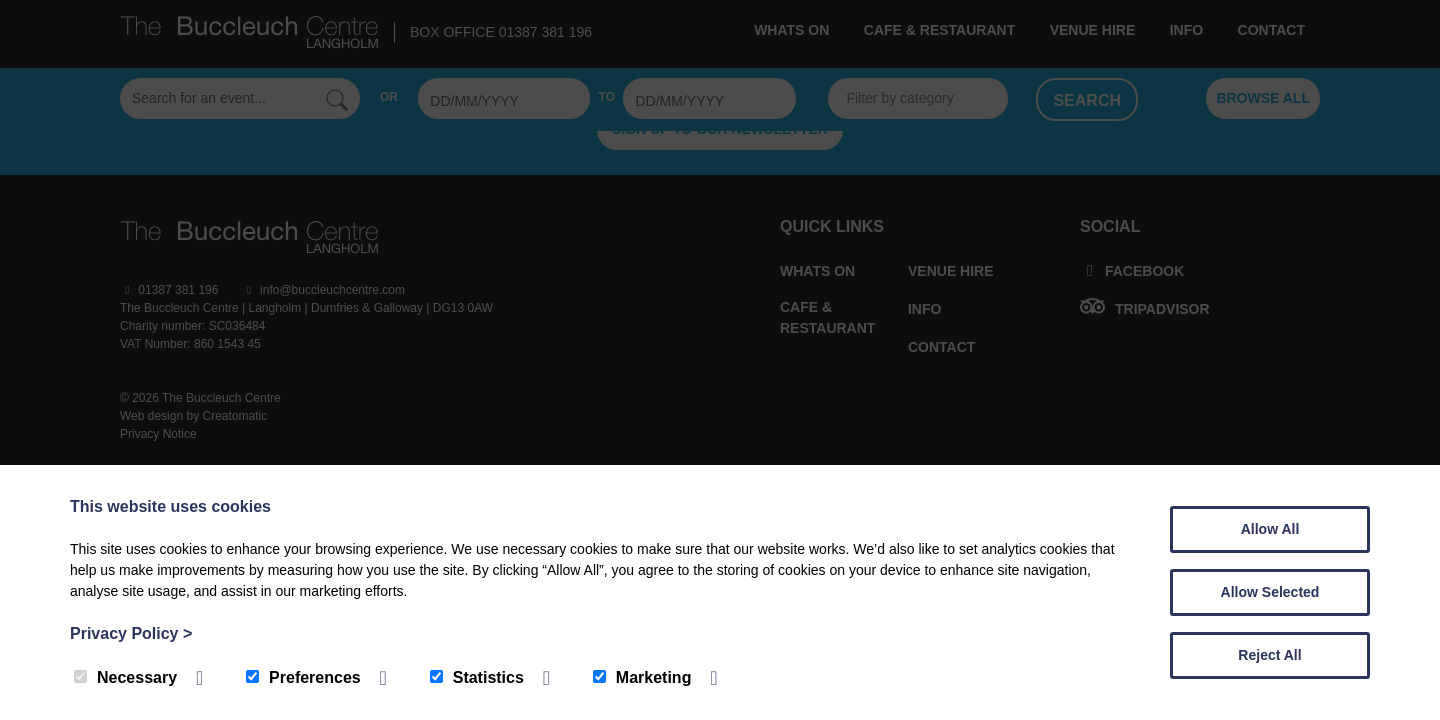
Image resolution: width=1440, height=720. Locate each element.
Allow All (1270, 529)
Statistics (477, 677)
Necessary (125, 677)
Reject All (1269, 655)
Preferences (303, 677)
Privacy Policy (131, 633)
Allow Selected (1270, 592)
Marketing (642, 677)
